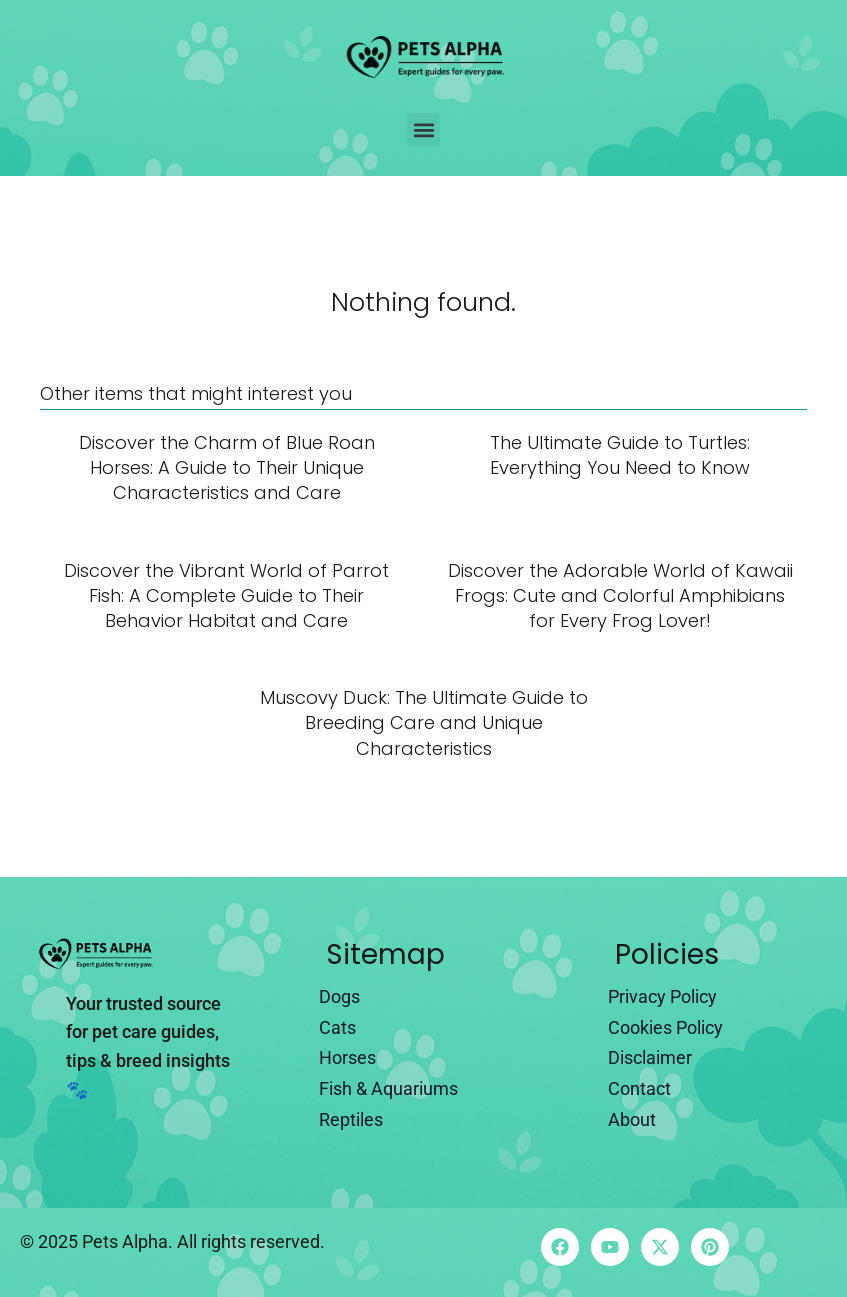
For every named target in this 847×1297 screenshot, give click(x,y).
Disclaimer (650, 1057)
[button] (423, 129)
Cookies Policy (665, 1027)
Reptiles (351, 1119)
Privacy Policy (662, 996)
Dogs (339, 996)
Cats (337, 1027)
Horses (347, 1057)
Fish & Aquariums (388, 1088)
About (632, 1119)
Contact (639, 1088)
